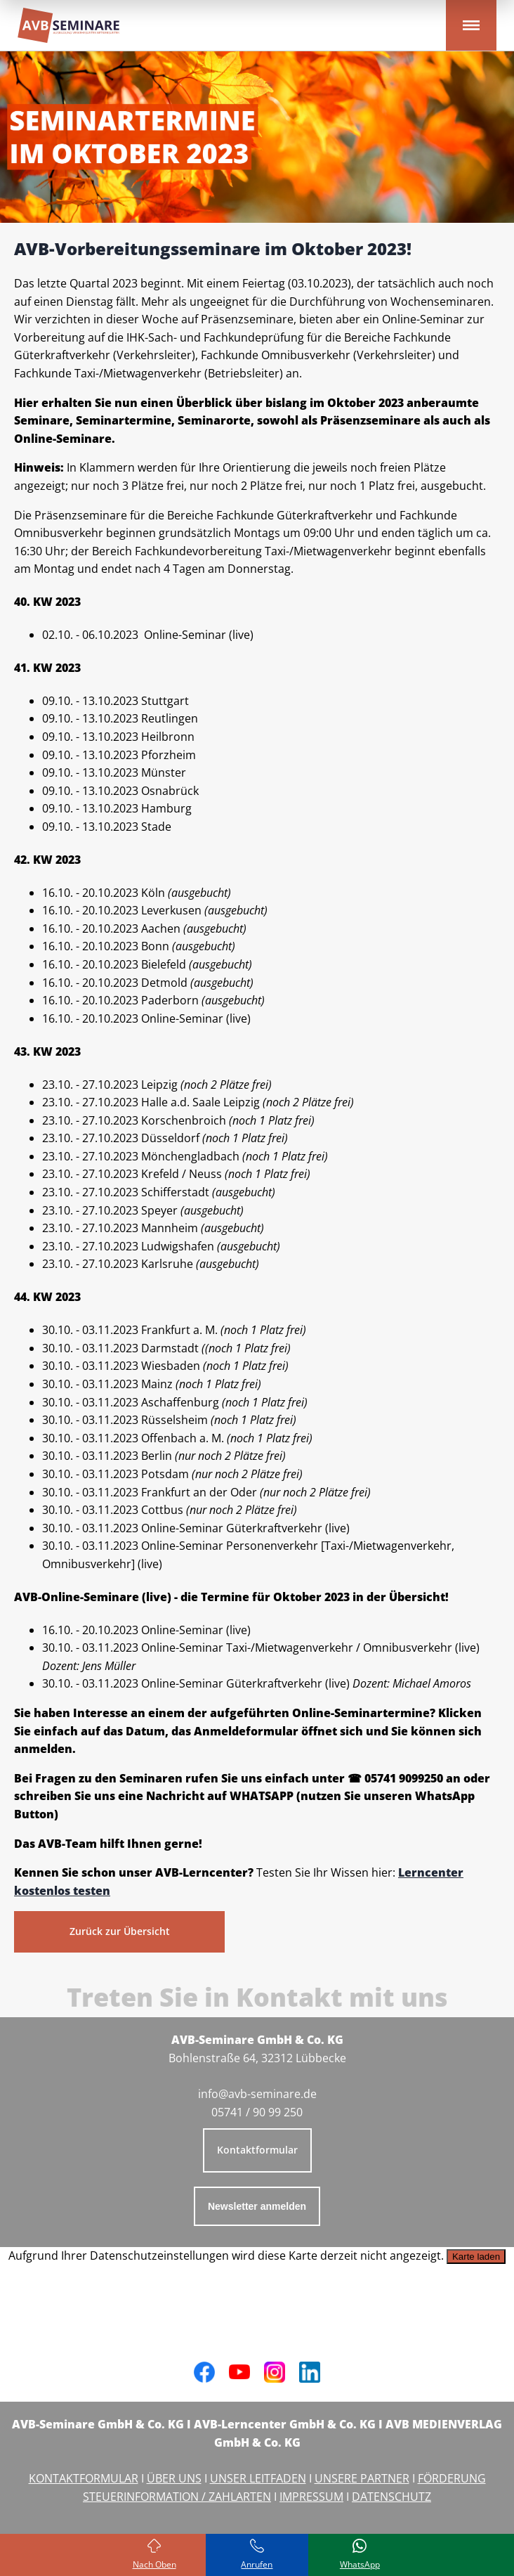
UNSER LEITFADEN (258, 2478)
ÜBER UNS (174, 2478)
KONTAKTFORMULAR (83, 2478)
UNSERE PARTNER (362, 2478)
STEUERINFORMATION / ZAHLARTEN (177, 2496)
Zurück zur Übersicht (120, 1931)
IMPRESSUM (311, 2496)
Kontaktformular (257, 2149)
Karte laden (476, 2256)
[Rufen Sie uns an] (257, 2555)
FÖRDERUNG (452, 2478)
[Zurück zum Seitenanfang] (154, 2555)
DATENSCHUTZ (391, 2496)
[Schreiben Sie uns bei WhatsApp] (359, 2555)
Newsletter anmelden (257, 2206)
